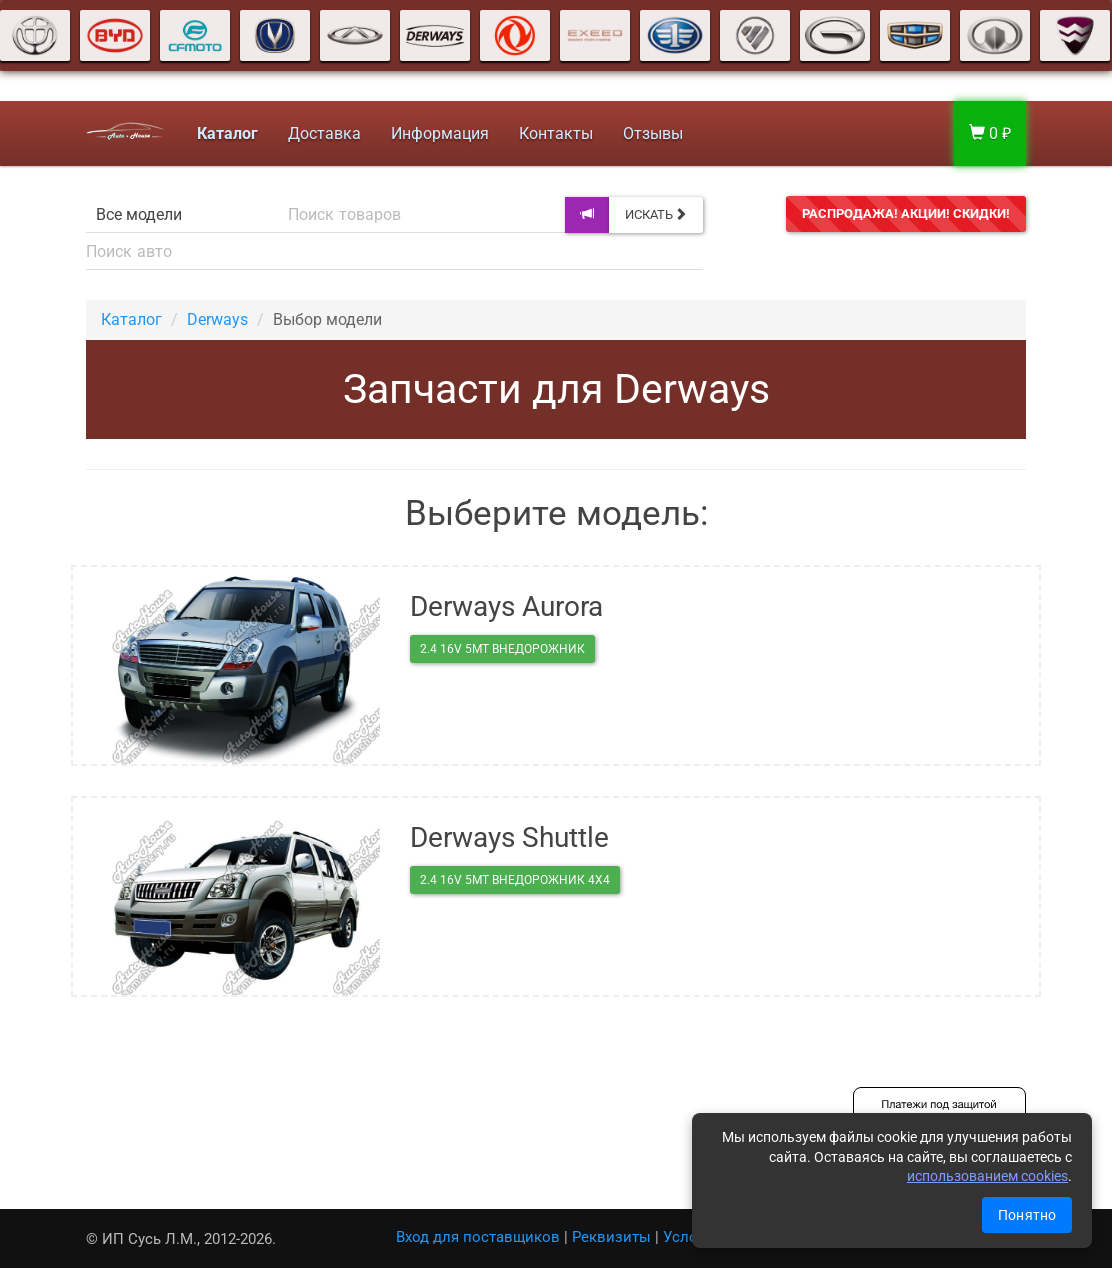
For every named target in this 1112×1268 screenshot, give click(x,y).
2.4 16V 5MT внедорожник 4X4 (515, 880)
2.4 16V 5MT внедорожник (502, 649)
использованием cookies (987, 1176)
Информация (440, 133)
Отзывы (653, 133)
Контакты (556, 133)
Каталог (131, 319)
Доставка (324, 133)
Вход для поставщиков (478, 1237)
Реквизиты (611, 1237)
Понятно (1027, 1215)
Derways (217, 319)
